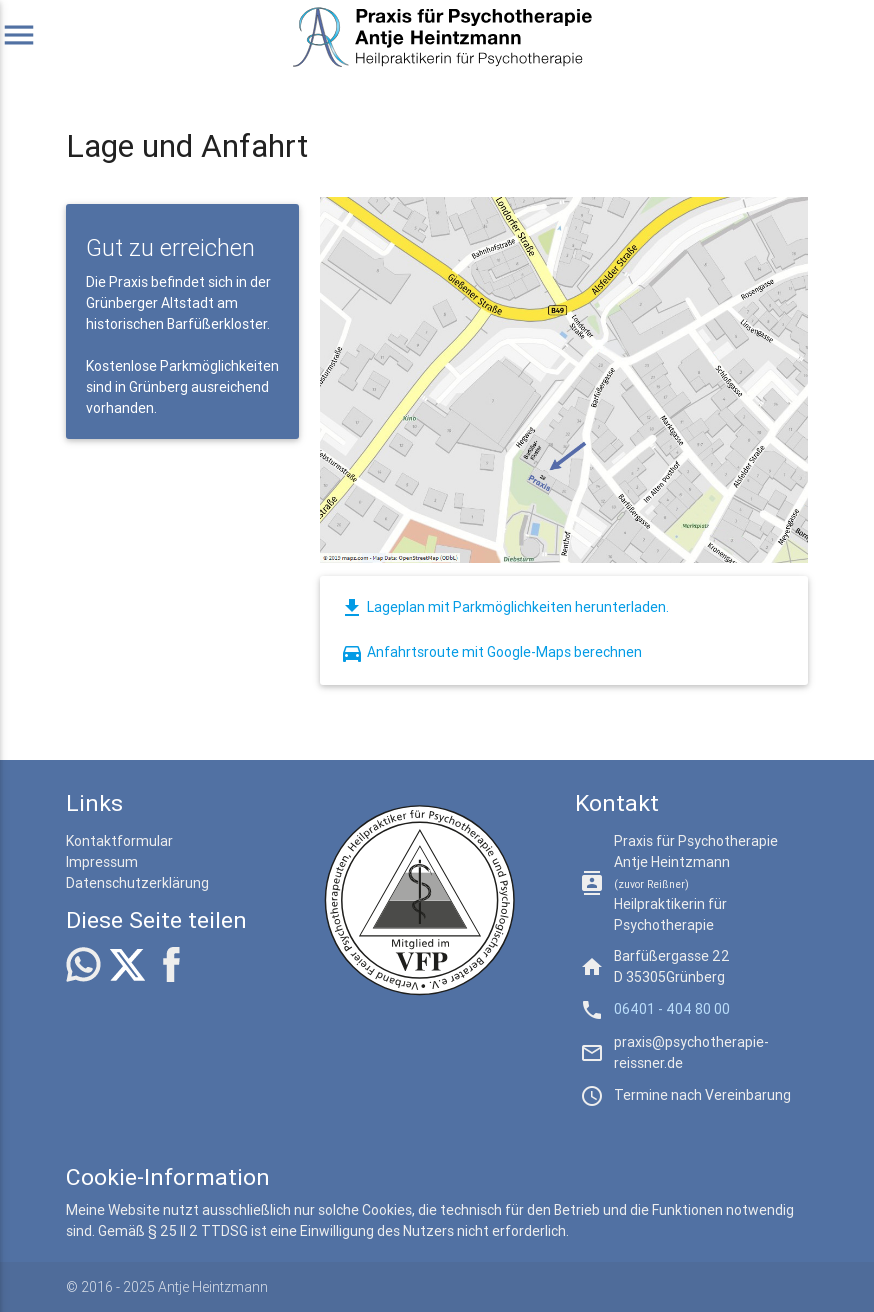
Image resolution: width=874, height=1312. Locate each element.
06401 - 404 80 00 (672, 1009)
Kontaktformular (119, 841)
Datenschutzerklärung (137, 883)
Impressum (102, 862)
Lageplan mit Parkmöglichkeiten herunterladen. (504, 607)
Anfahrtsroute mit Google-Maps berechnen (491, 652)
